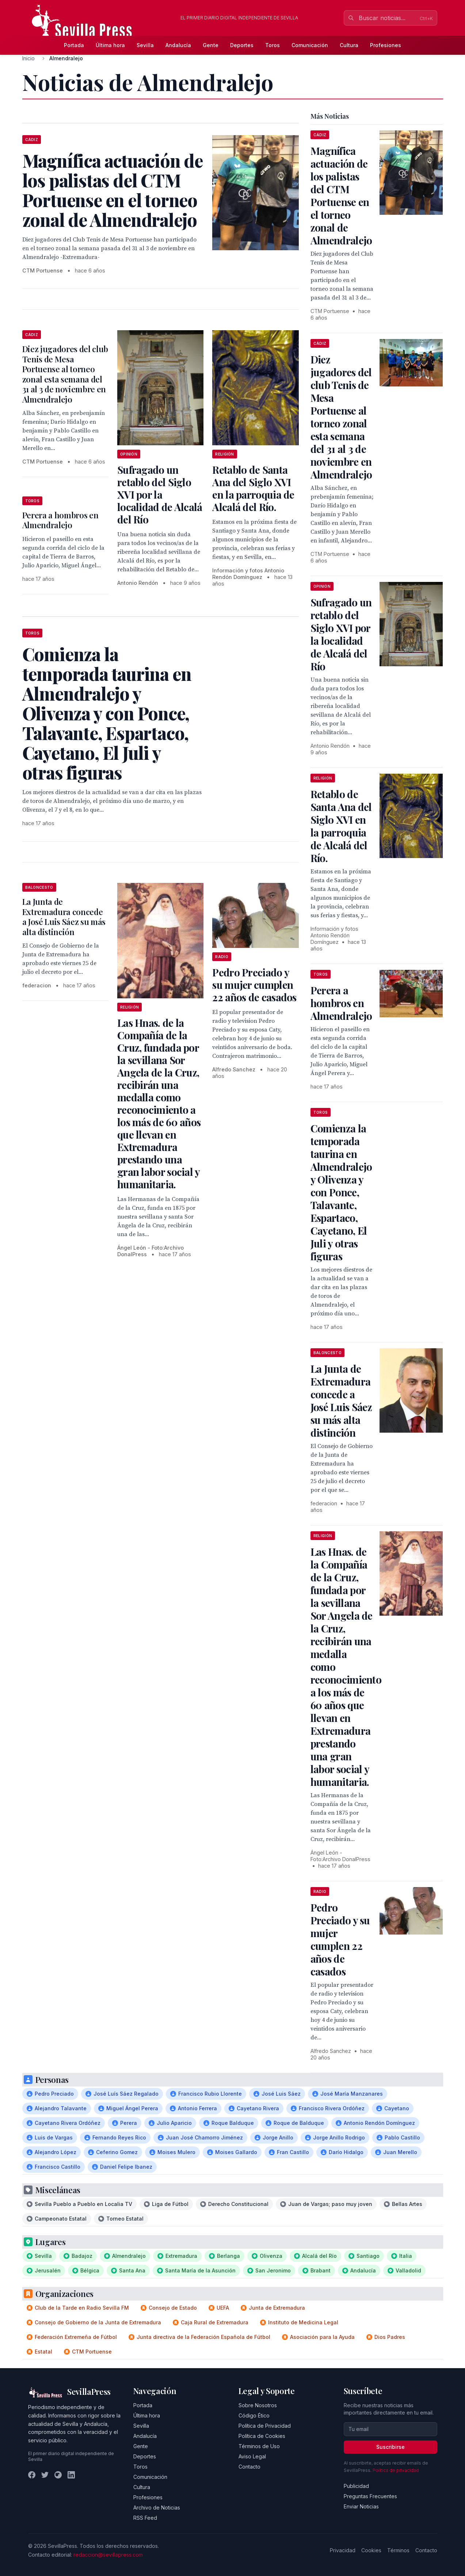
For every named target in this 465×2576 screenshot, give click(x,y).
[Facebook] (31, 2474)
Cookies (371, 2550)
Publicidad (356, 2486)
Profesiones (385, 45)
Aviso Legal (252, 2456)
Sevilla (145, 45)
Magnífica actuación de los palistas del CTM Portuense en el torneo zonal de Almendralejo (341, 195)
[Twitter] (45, 2474)
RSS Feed (145, 2518)
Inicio (28, 58)
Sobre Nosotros (258, 2405)
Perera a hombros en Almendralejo (60, 520)
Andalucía (178, 45)
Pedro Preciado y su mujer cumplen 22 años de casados (254, 984)
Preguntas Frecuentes (370, 2496)
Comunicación (309, 45)
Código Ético (254, 2415)
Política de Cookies (262, 2436)
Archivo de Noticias (156, 2507)
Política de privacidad (396, 2470)
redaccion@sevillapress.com (108, 2555)
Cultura (349, 45)
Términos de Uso (259, 2446)
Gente (210, 45)
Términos (398, 2550)
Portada (74, 45)
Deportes (242, 45)
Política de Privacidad (265, 2426)
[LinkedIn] (71, 2474)
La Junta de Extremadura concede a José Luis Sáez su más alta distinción (64, 916)
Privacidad (342, 2550)
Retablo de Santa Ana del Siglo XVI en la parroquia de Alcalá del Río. (253, 488)
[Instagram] (58, 2474)
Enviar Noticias (361, 2506)
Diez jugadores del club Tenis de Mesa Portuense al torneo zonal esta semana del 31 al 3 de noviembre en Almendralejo (65, 374)
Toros (272, 45)
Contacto (249, 2466)
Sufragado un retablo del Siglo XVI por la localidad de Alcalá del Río (159, 494)
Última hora (110, 45)
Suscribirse (390, 2447)
